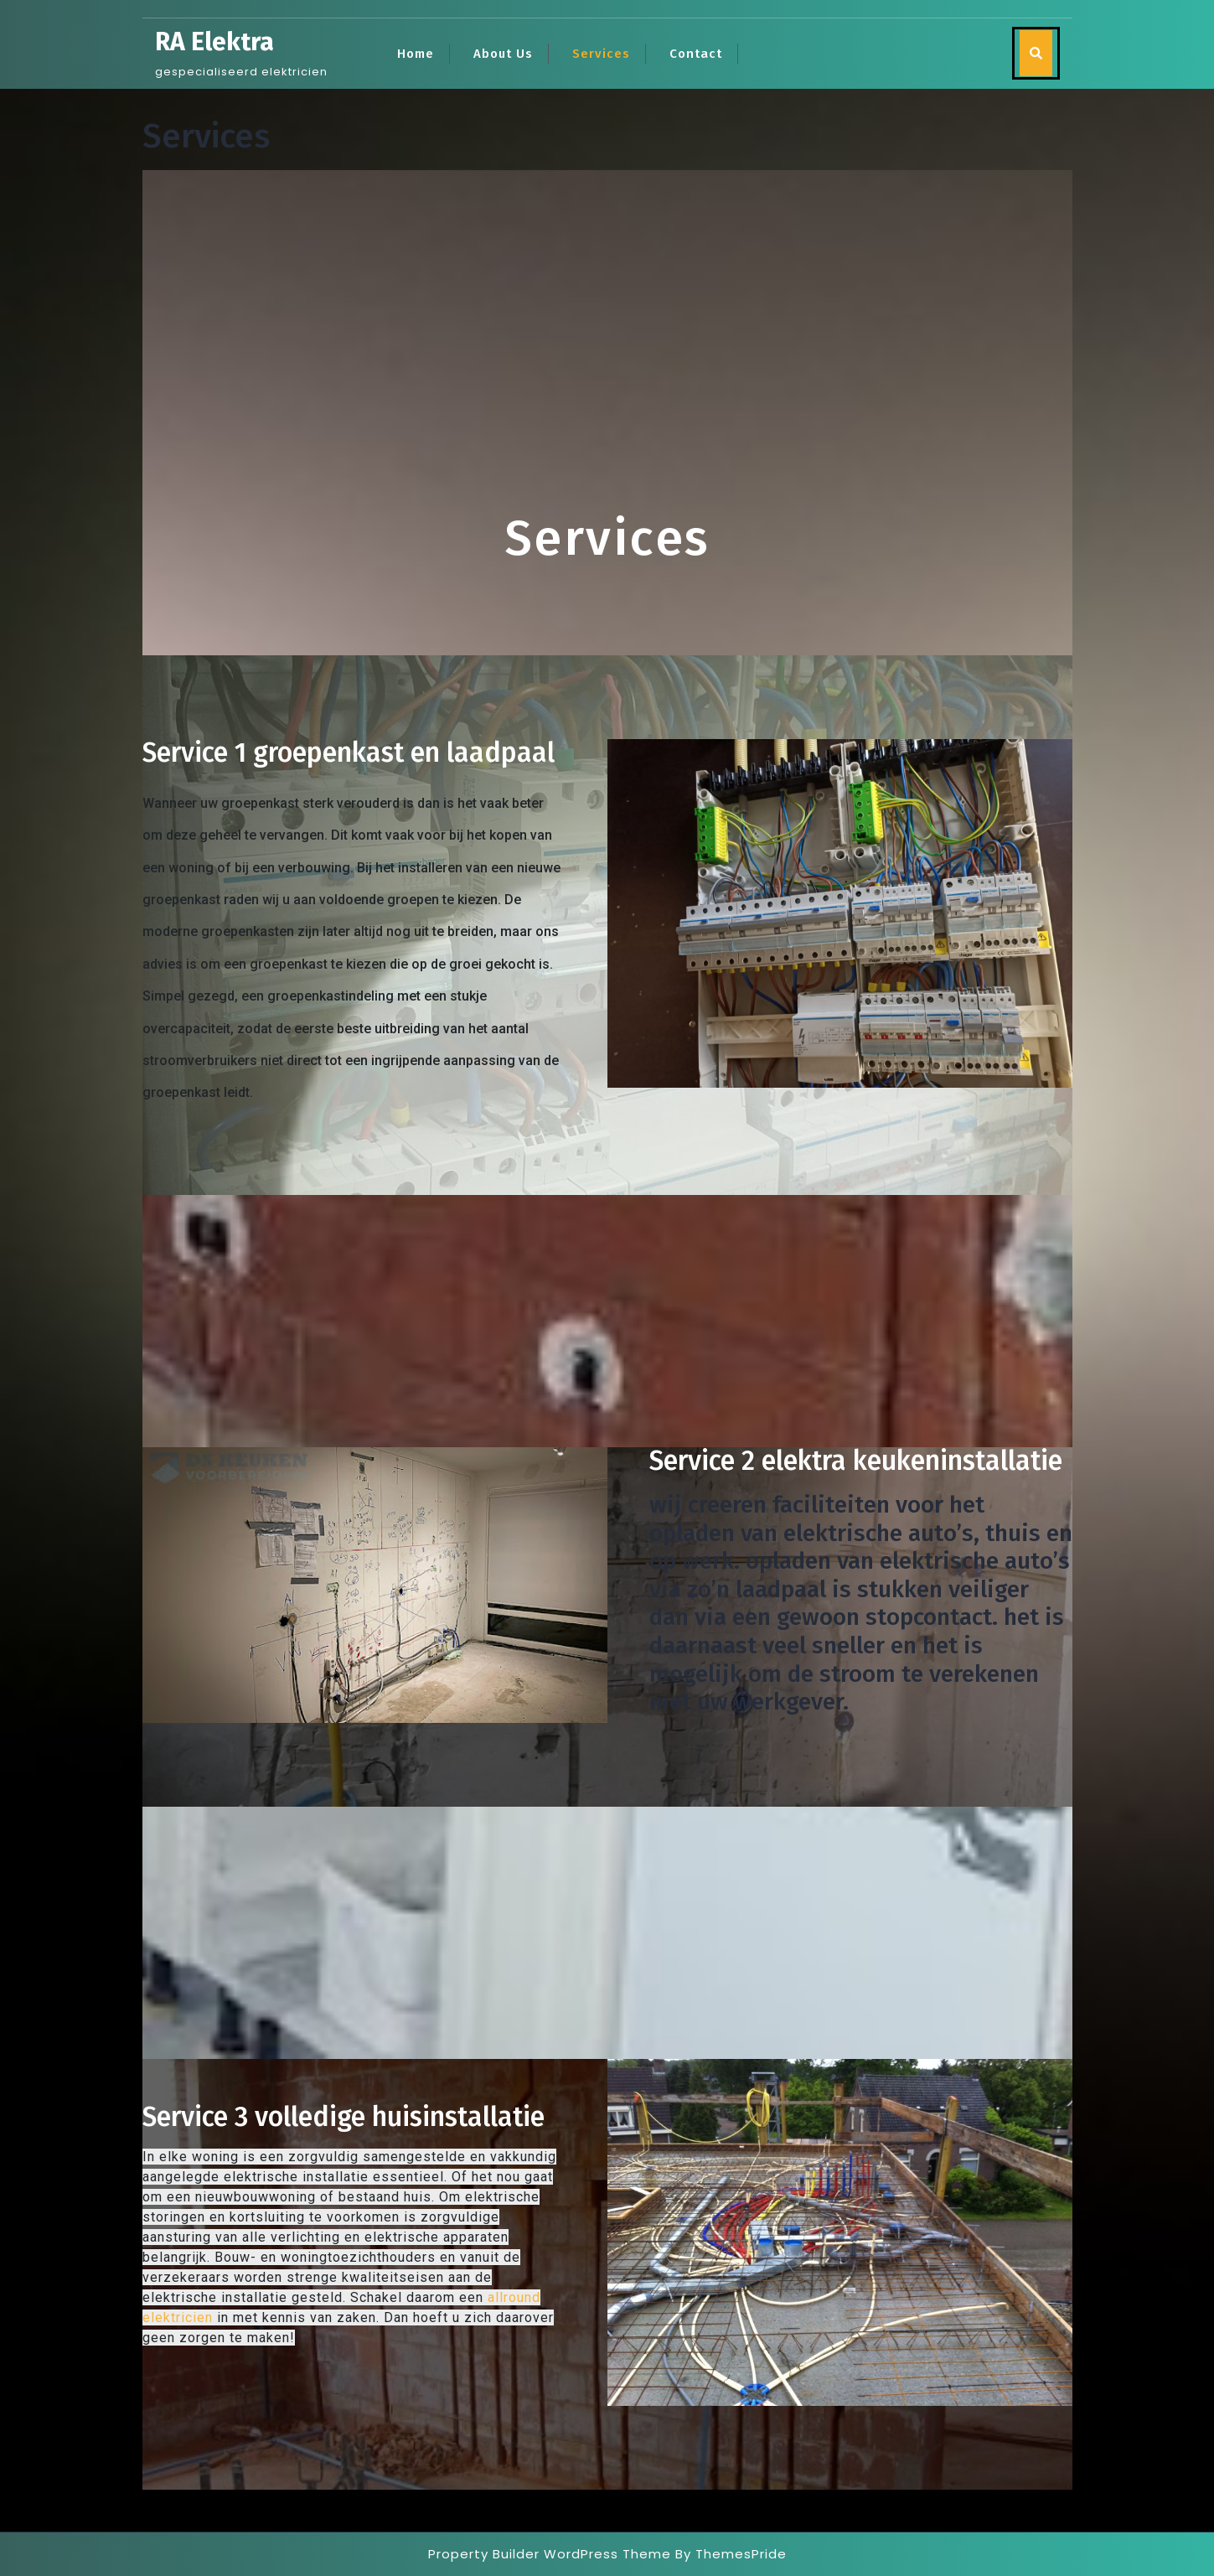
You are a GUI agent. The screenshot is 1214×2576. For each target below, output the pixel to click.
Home (415, 53)
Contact (695, 53)
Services (601, 53)
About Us (503, 53)
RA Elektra (214, 42)
